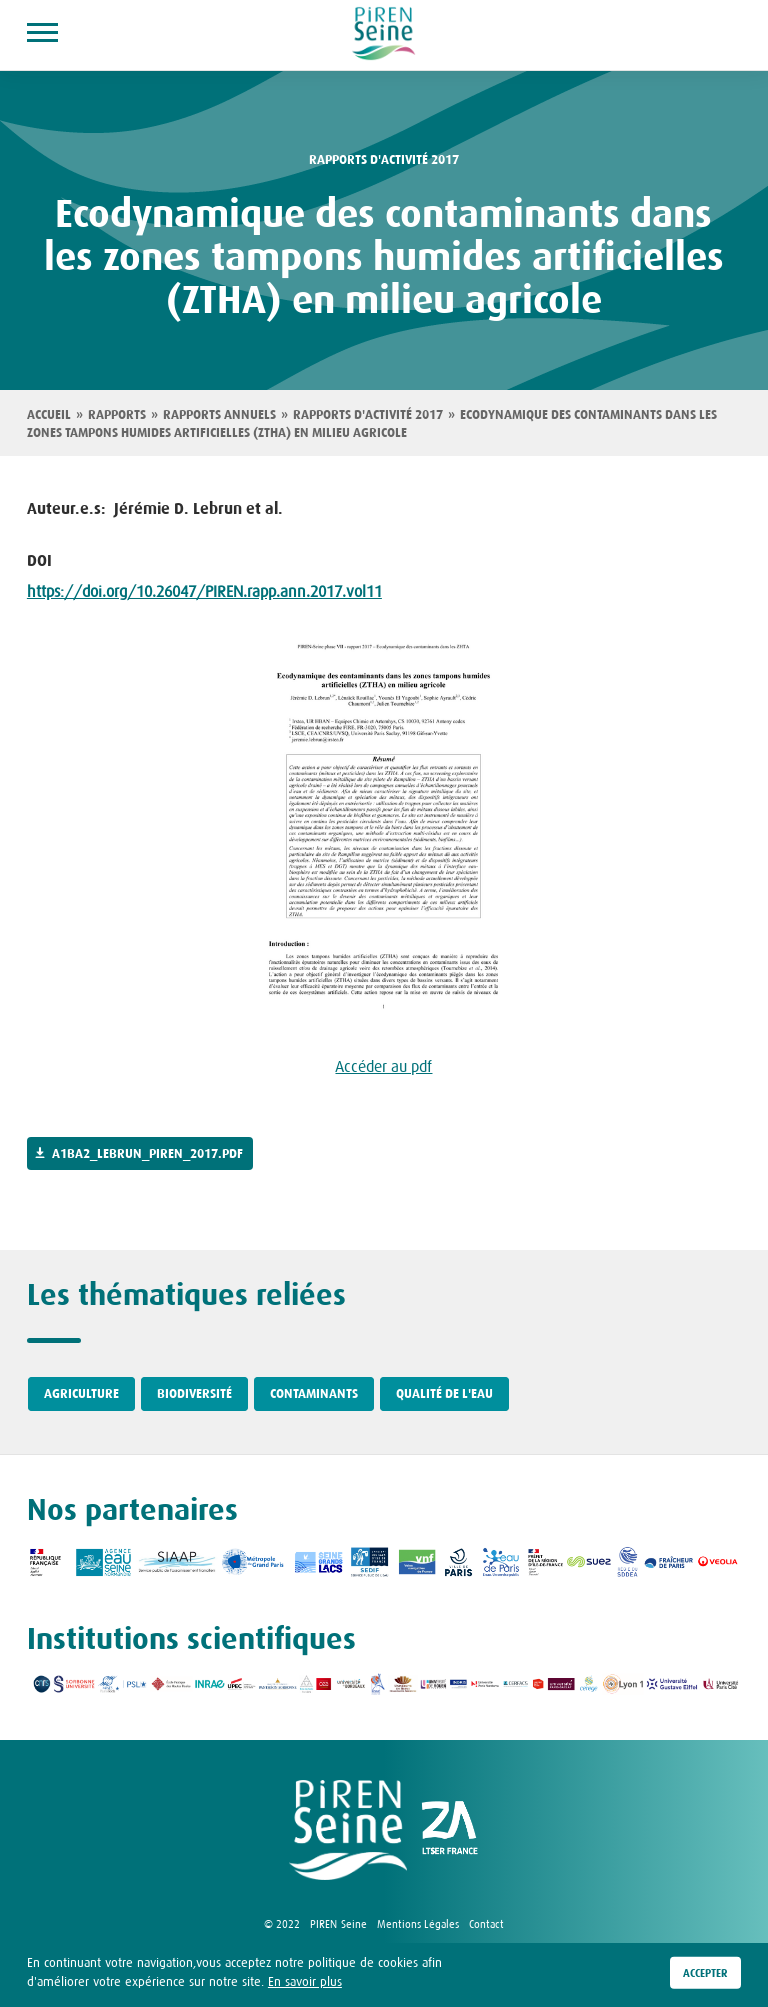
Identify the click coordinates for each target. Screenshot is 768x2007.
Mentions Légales (418, 1924)
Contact (486, 1924)
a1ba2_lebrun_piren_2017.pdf (147, 1154)
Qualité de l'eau (444, 1394)
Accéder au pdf (383, 1066)
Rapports (117, 415)
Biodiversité (194, 1394)
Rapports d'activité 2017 (368, 415)
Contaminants (314, 1394)
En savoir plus (305, 1987)
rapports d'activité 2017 (384, 160)
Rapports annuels (219, 415)
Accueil (49, 415)
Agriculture (81, 1394)
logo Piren (348, 1830)
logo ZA (450, 1830)
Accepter (705, 1978)
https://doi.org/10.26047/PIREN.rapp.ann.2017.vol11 (204, 591)
